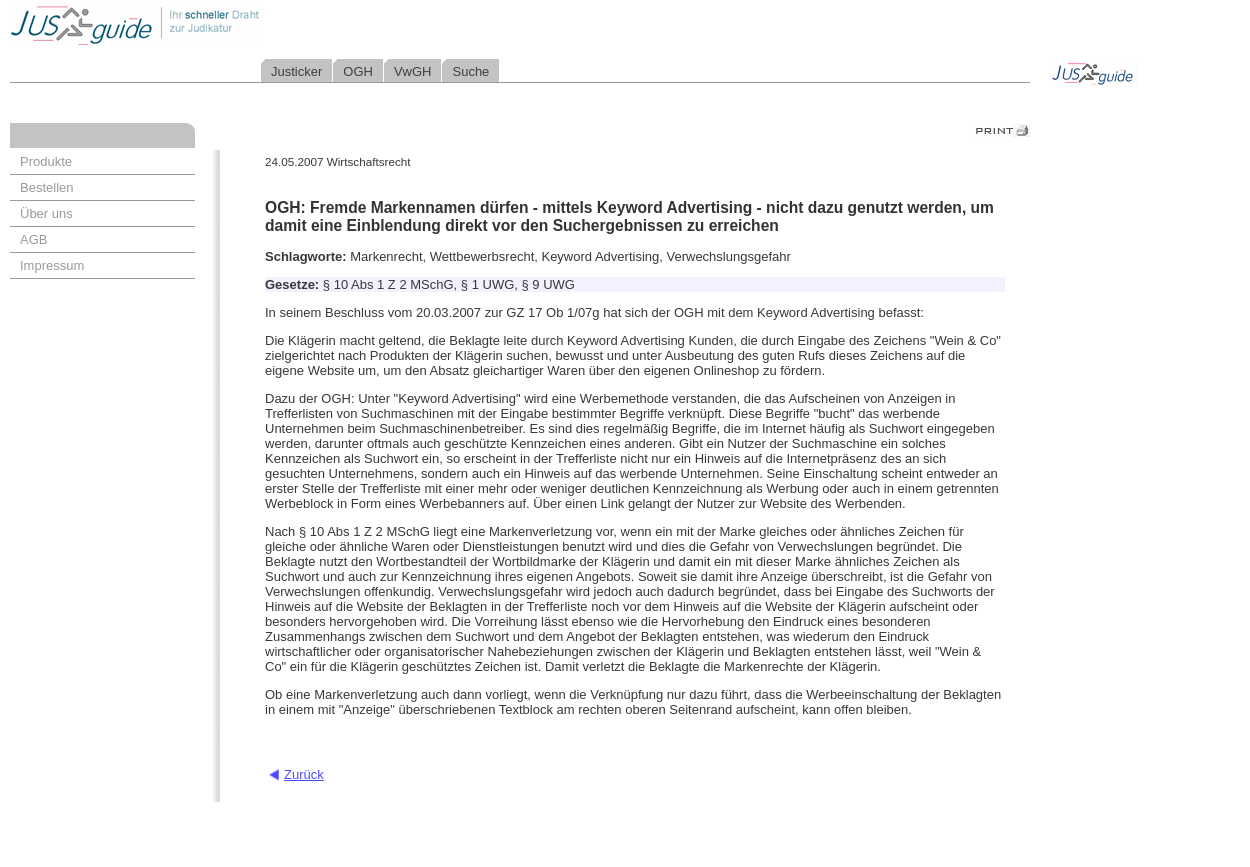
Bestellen (46, 187)
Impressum (52, 265)
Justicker (296, 71)
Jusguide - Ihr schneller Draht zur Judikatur (201, 24)
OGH (358, 71)
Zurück (304, 774)
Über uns (46, 213)
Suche (470, 71)
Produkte (46, 161)
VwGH (413, 71)
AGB (33, 239)
